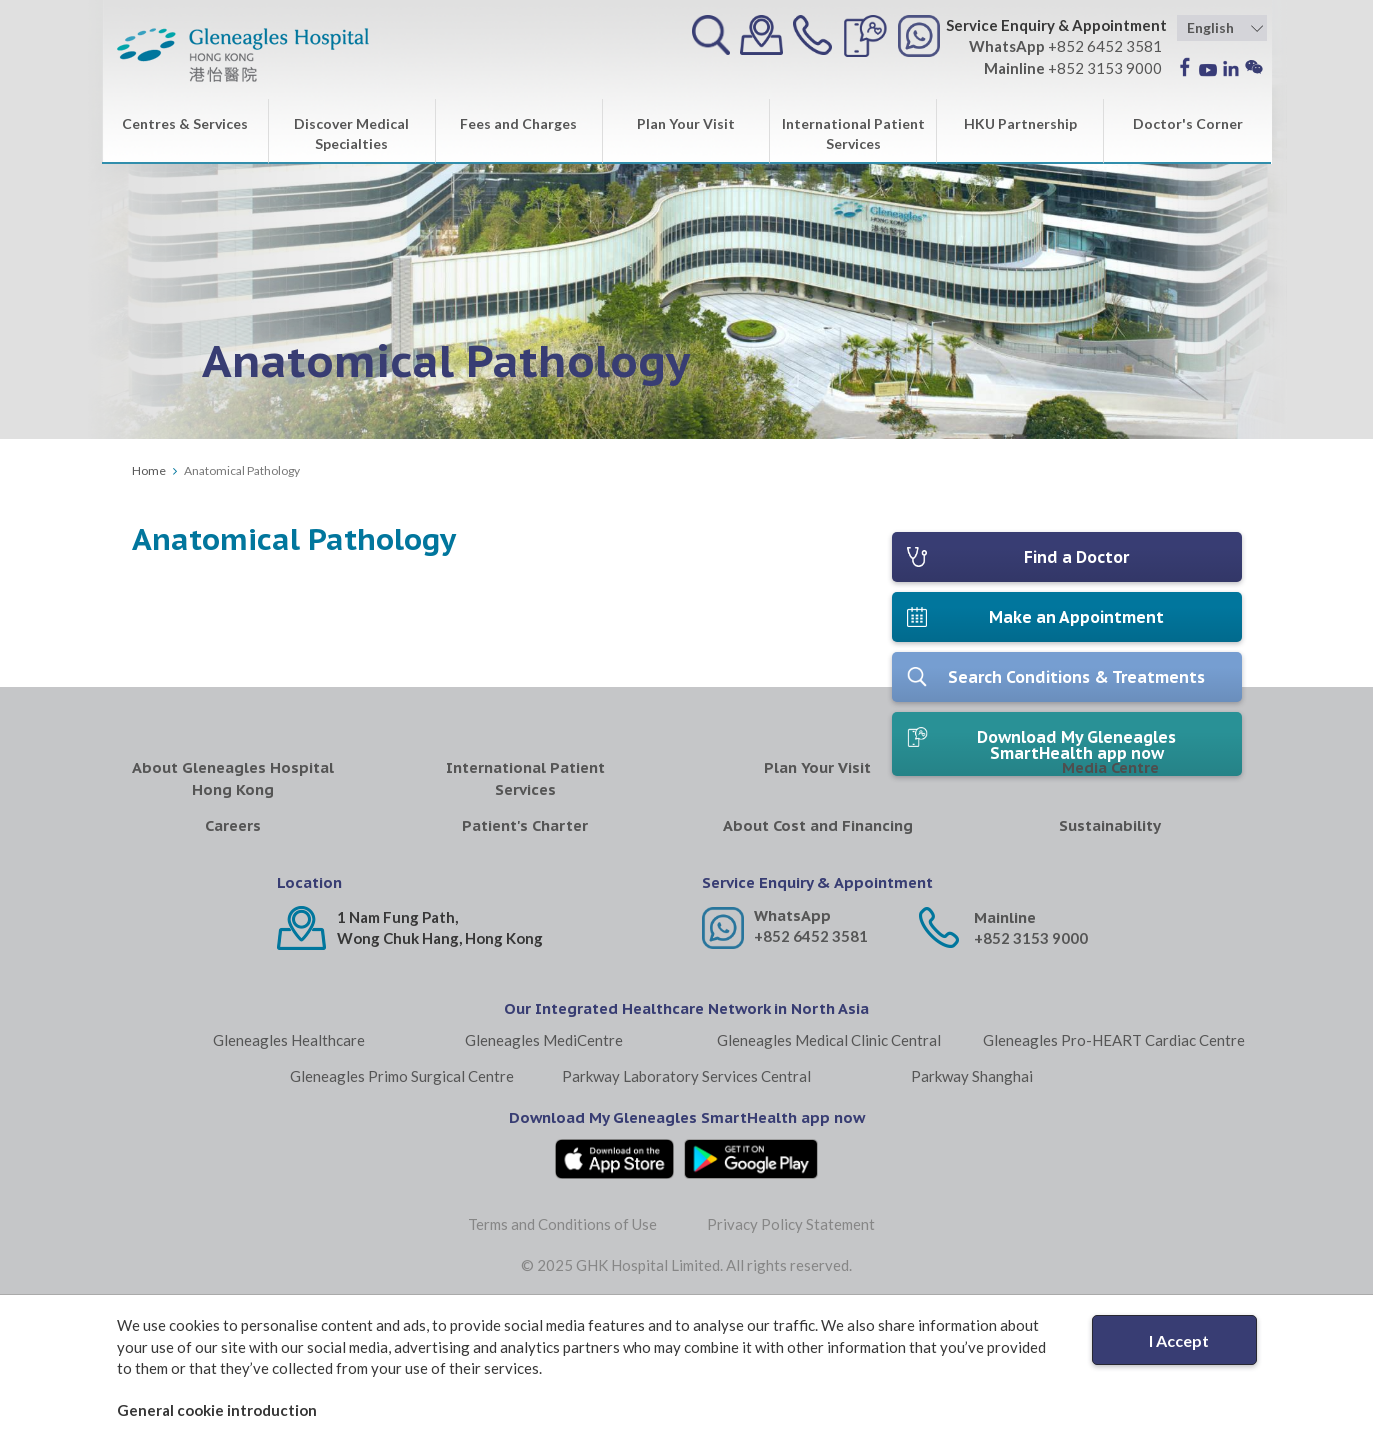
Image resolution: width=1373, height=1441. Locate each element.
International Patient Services (853, 133)
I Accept (1179, 1340)
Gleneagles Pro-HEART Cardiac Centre (1114, 1174)
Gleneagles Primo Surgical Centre (402, 1210)
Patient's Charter (525, 959)
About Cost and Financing (818, 959)
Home (149, 470)
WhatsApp (792, 1049)
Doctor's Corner (1188, 123)
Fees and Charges (518, 123)
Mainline (1005, 1051)
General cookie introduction (217, 1410)
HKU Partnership (1020, 123)
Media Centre (1110, 901)
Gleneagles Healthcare (289, 1174)
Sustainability (1110, 959)
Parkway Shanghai (972, 1210)
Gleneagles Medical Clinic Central (829, 1174)
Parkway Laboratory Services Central (686, 1210)
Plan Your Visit (686, 123)
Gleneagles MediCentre (544, 1174)
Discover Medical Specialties (351, 133)
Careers (233, 959)
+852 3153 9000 (1031, 1072)
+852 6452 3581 (811, 1070)
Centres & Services (185, 123)
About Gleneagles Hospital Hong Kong (233, 912)
